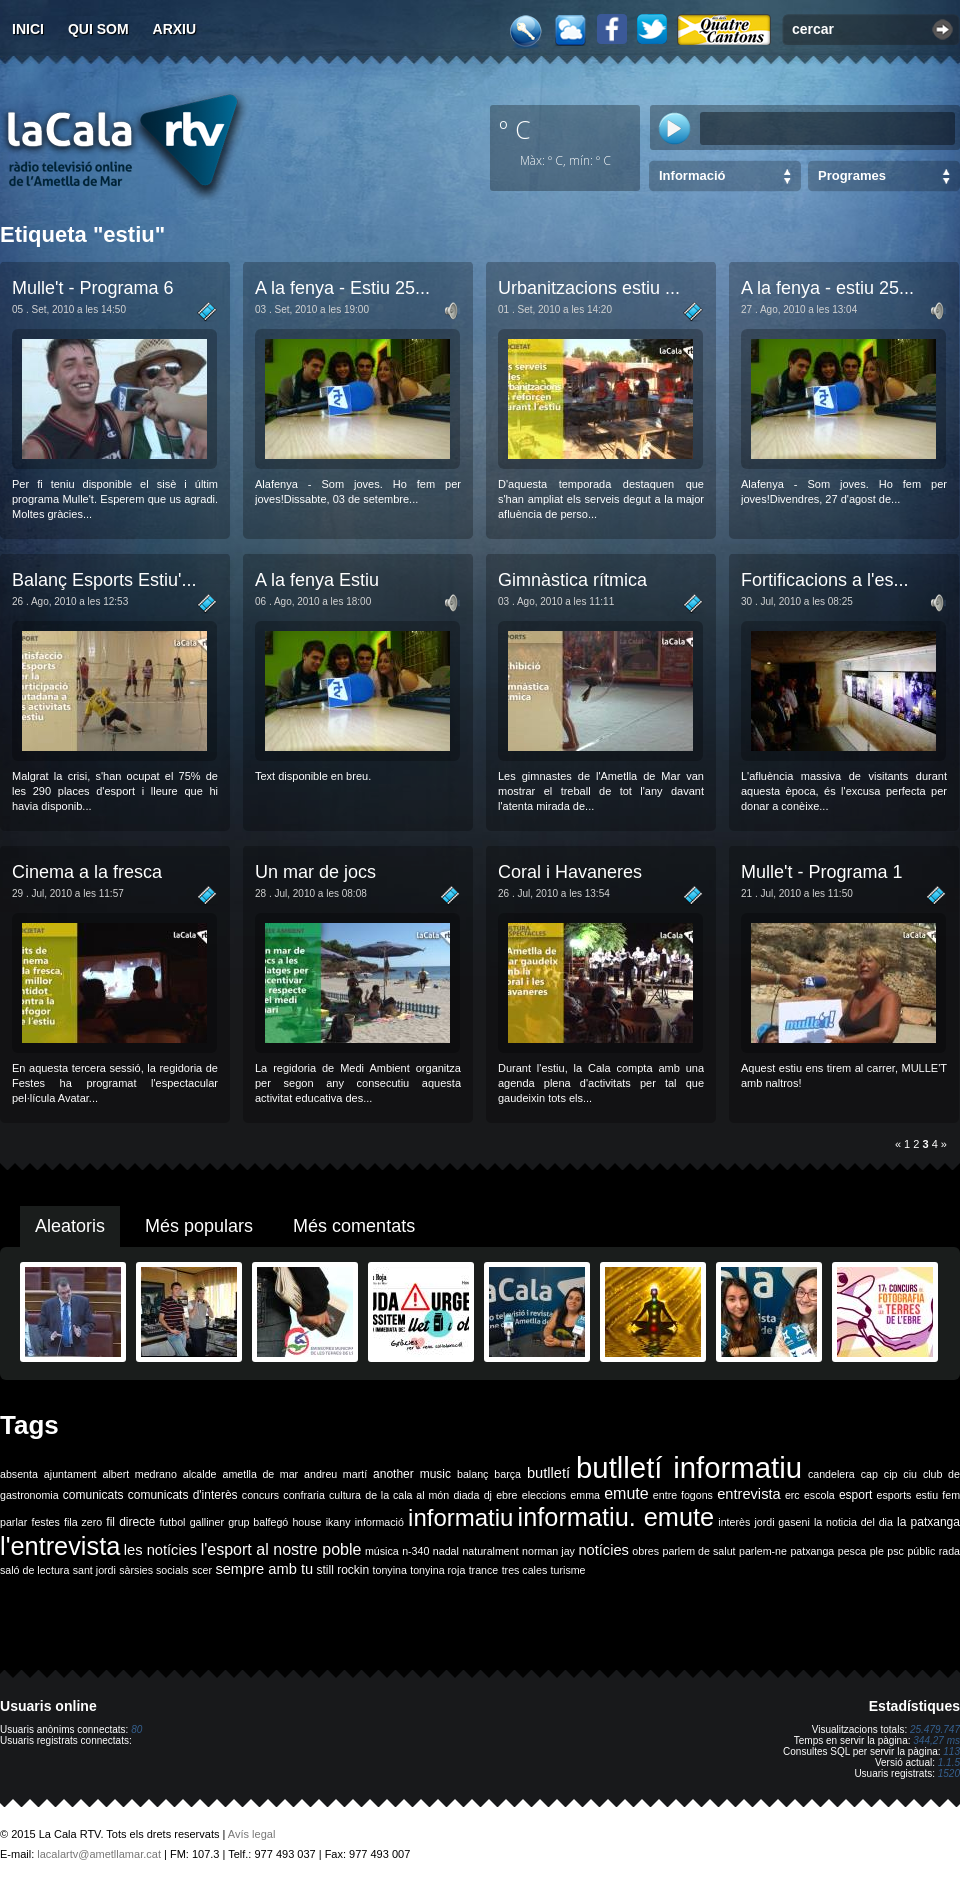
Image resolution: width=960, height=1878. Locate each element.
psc (895, 1551)
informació (379, 1522)
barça (507, 1474)
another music (412, 1474)
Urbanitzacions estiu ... (589, 288)
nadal (446, 1551)
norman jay (548, 1551)
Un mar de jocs (315, 872)
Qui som (98, 29)
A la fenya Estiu (317, 580)
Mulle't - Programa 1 (822, 872)
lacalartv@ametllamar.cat (99, 1854)
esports (893, 1495)
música (382, 1551)
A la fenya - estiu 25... (827, 288)
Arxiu (175, 29)
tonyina (390, 1570)
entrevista (749, 1494)
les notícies (160, 1550)
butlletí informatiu (689, 1467)
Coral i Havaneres (570, 872)
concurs (260, 1495)
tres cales (525, 1570)
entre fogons (683, 1495)
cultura (345, 1495)
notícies (603, 1550)
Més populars (199, 1226)
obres (645, 1551)
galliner (207, 1522)
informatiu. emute (616, 1517)
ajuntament (70, 1474)
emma (585, 1495)
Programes (852, 175)
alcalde (200, 1474)
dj (488, 1495)
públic (921, 1551)
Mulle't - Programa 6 (93, 288)
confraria (303, 1495)
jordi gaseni (781, 1522)
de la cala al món (407, 1495)
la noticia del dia (853, 1522)
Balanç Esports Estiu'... (104, 580)
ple (877, 1551)
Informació (692, 175)
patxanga (812, 1551)
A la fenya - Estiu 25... (342, 288)
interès (734, 1522)
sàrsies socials (153, 1570)
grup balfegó (258, 1522)
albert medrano (140, 1474)
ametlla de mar (260, 1474)
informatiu (460, 1517)
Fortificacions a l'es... (825, 580)
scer (202, 1570)
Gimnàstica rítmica (572, 580)
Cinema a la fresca (87, 872)
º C (515, 129)
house (306, 1522)
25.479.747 (935, 1729)
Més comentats (354, 1226)
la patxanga (928, 1522)
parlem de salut (698, 1551)
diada (466, 1495)
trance (484, 1570)
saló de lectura (34, 1570)
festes (45, 1522)
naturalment (490, 1551)
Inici (28, 29)
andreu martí (335, 1474)
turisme (568, 1570)
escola (819, 1495)
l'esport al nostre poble (281, 1549)
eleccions (544, 1495)
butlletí (548, 1473)
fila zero (83, 1522)
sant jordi (94, 1570)
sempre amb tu (264, 1569)
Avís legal (252, 1834)
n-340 (415, 1551)
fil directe (130, 1522)
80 (136, 1729)
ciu (910, 1474)
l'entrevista (60, 1546)
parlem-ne (763, 1551)
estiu (927, 1495)
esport (855, 1495)
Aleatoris (70, 1226)
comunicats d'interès (183, 1495)
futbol (172, 1522)
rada (949, 1551)
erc (792, 1495)
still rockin (342, 1570)
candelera (831, 1474)
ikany (338, 1522)
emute (626, 1493)
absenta (19, 1474)
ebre (506, 1495)
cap (869, 1474)
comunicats (93, 1495)
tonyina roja (437, 1570)
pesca (852, 1551)
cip (891, 1474)
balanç (472, 1474)
